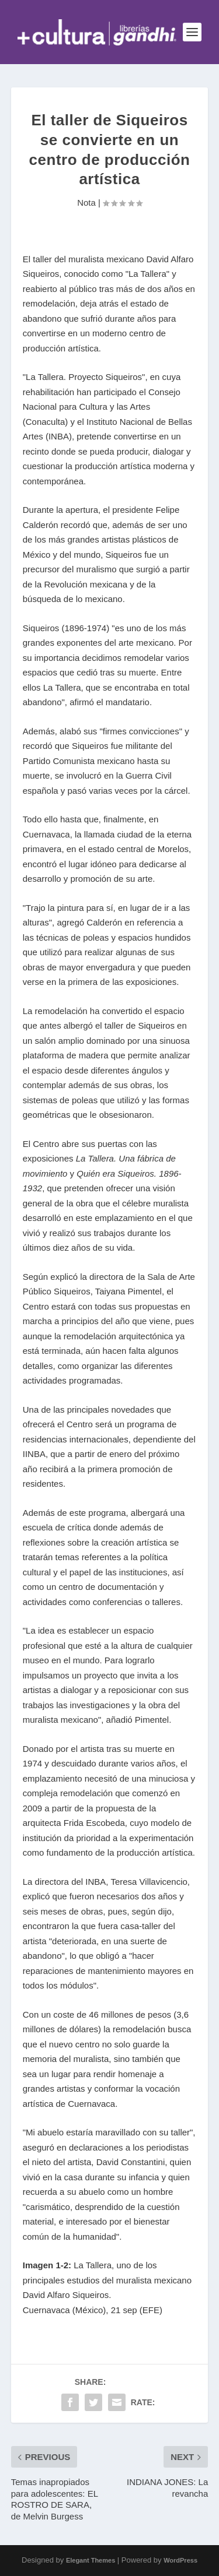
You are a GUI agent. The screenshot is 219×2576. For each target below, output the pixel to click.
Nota (86, 202)
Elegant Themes (90, 2560)
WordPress (180, 2560)
